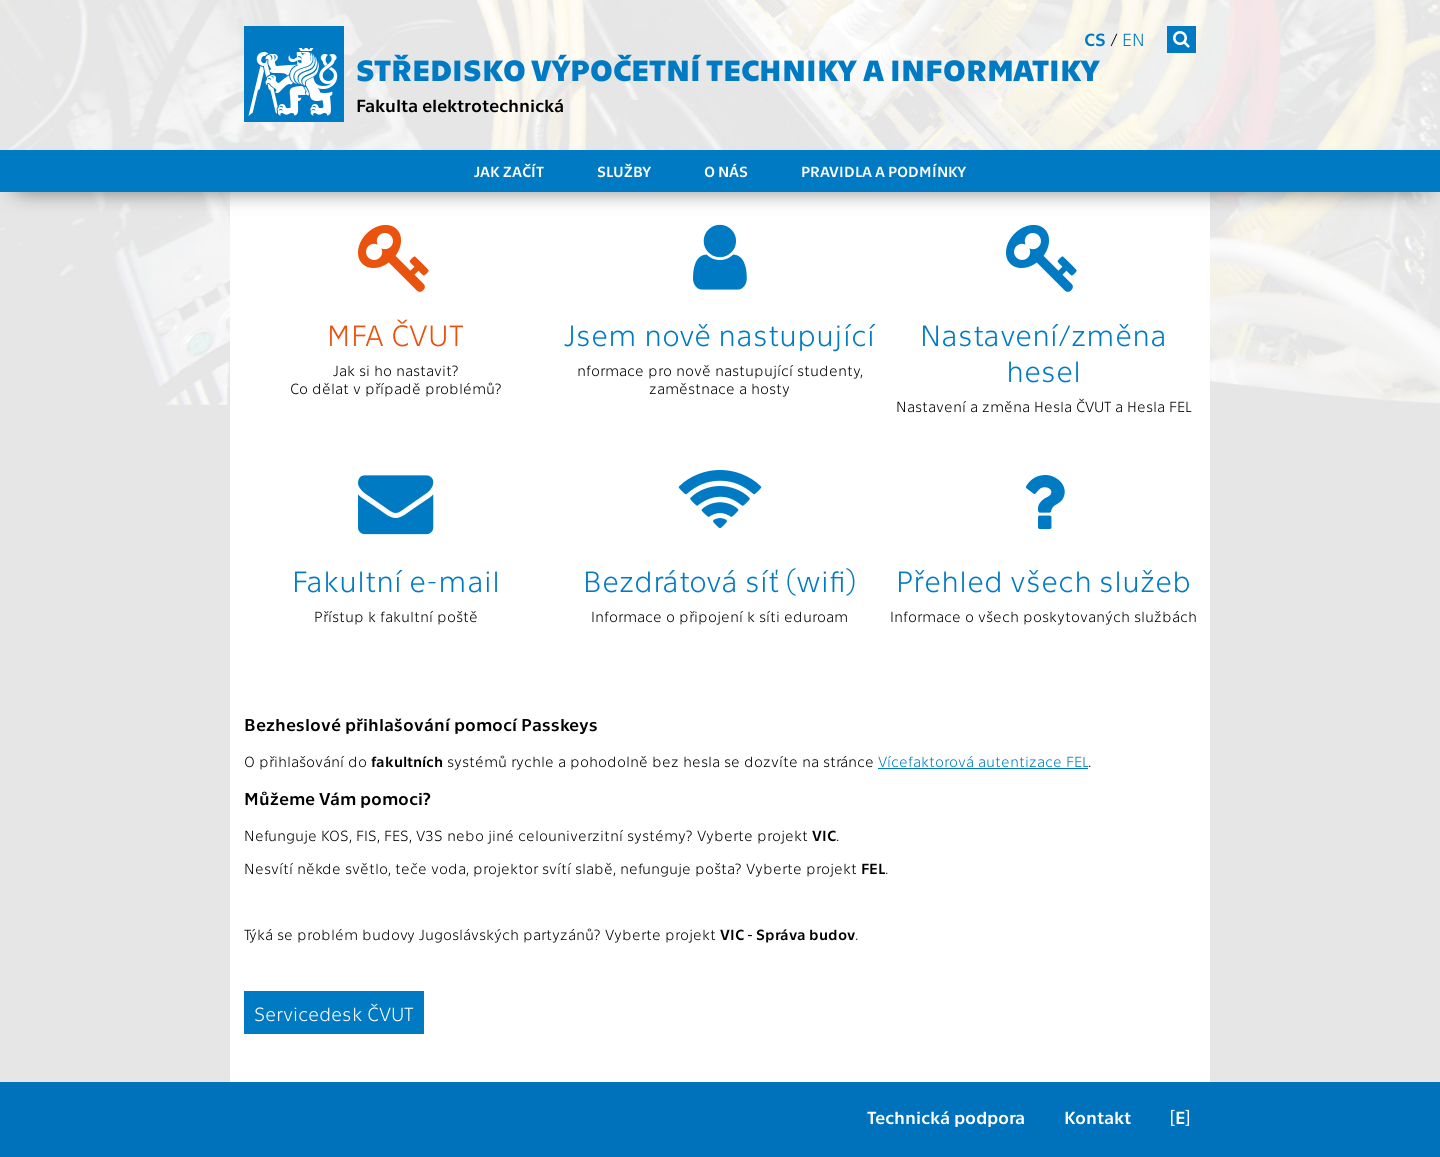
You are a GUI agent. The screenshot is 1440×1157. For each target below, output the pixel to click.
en (1133, 38)
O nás (726, 171)
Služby (624, 171)
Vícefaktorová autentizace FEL (983, 761)
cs (1095, 38)
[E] (1180, 1116)
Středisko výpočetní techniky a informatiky (728, 68)
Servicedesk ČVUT (334, 1012)
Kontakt (1097, 1116)
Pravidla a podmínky (883, 171)
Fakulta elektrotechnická (460, 104)
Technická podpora (946, 1116)
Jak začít (509, 171)
